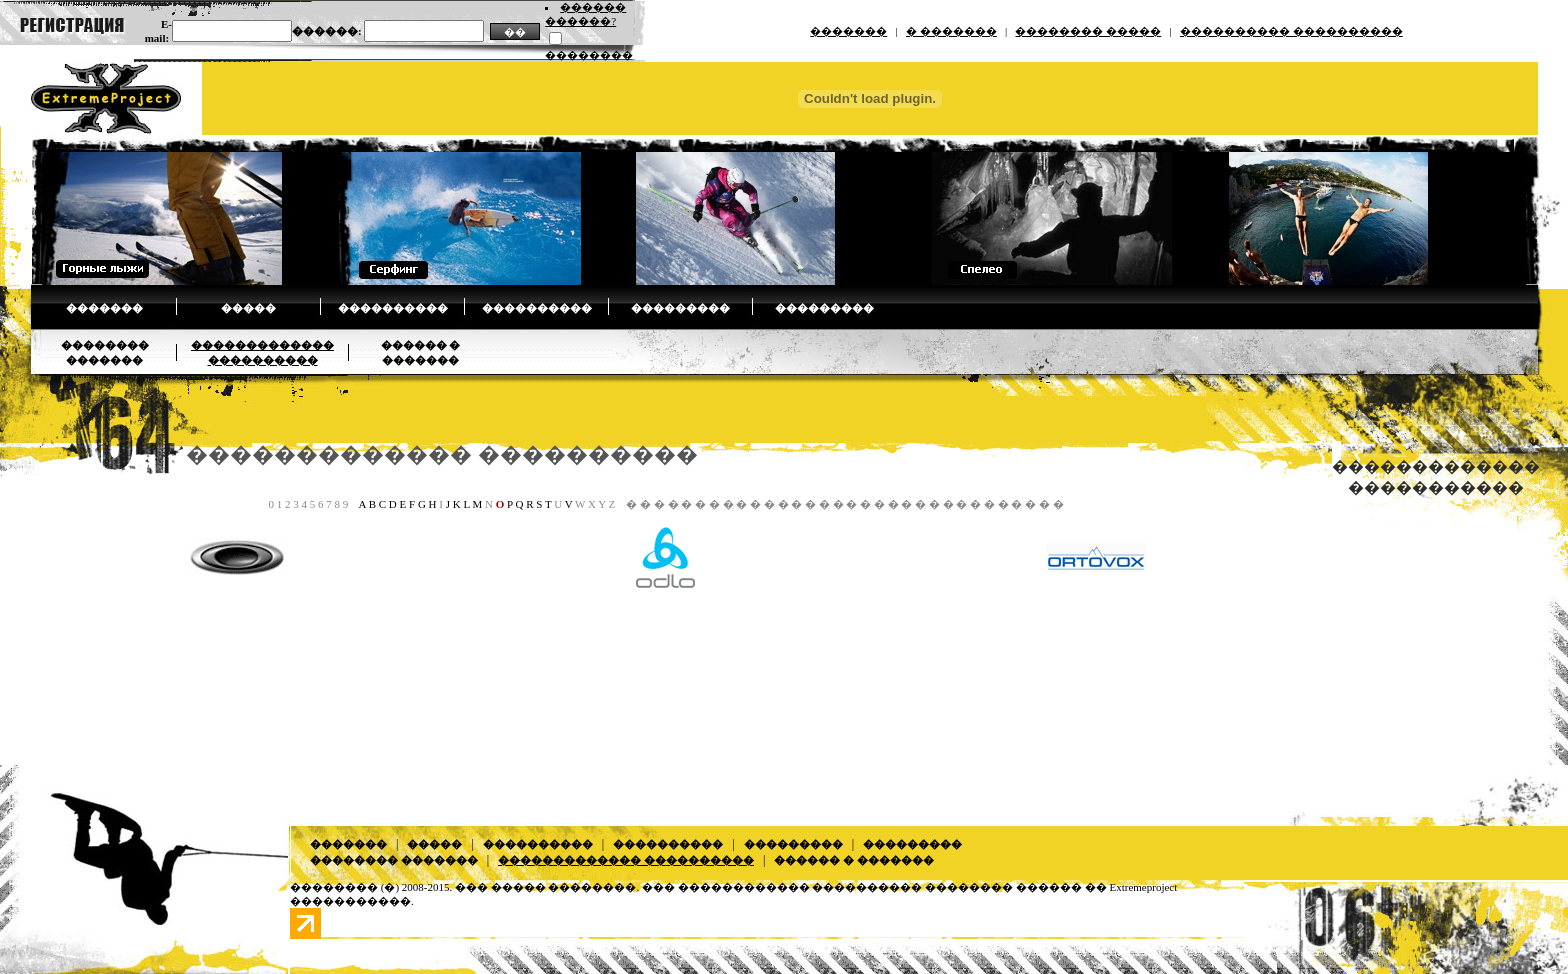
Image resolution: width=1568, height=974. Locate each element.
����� (248, 308)
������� (848, 31)
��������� (680, 308)
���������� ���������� (1291, 31)
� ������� (951, 31)
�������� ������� (394, 860)
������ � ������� (854, 860)
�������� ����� (1088, 31)
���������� (393, 308)
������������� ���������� (442, 454)
